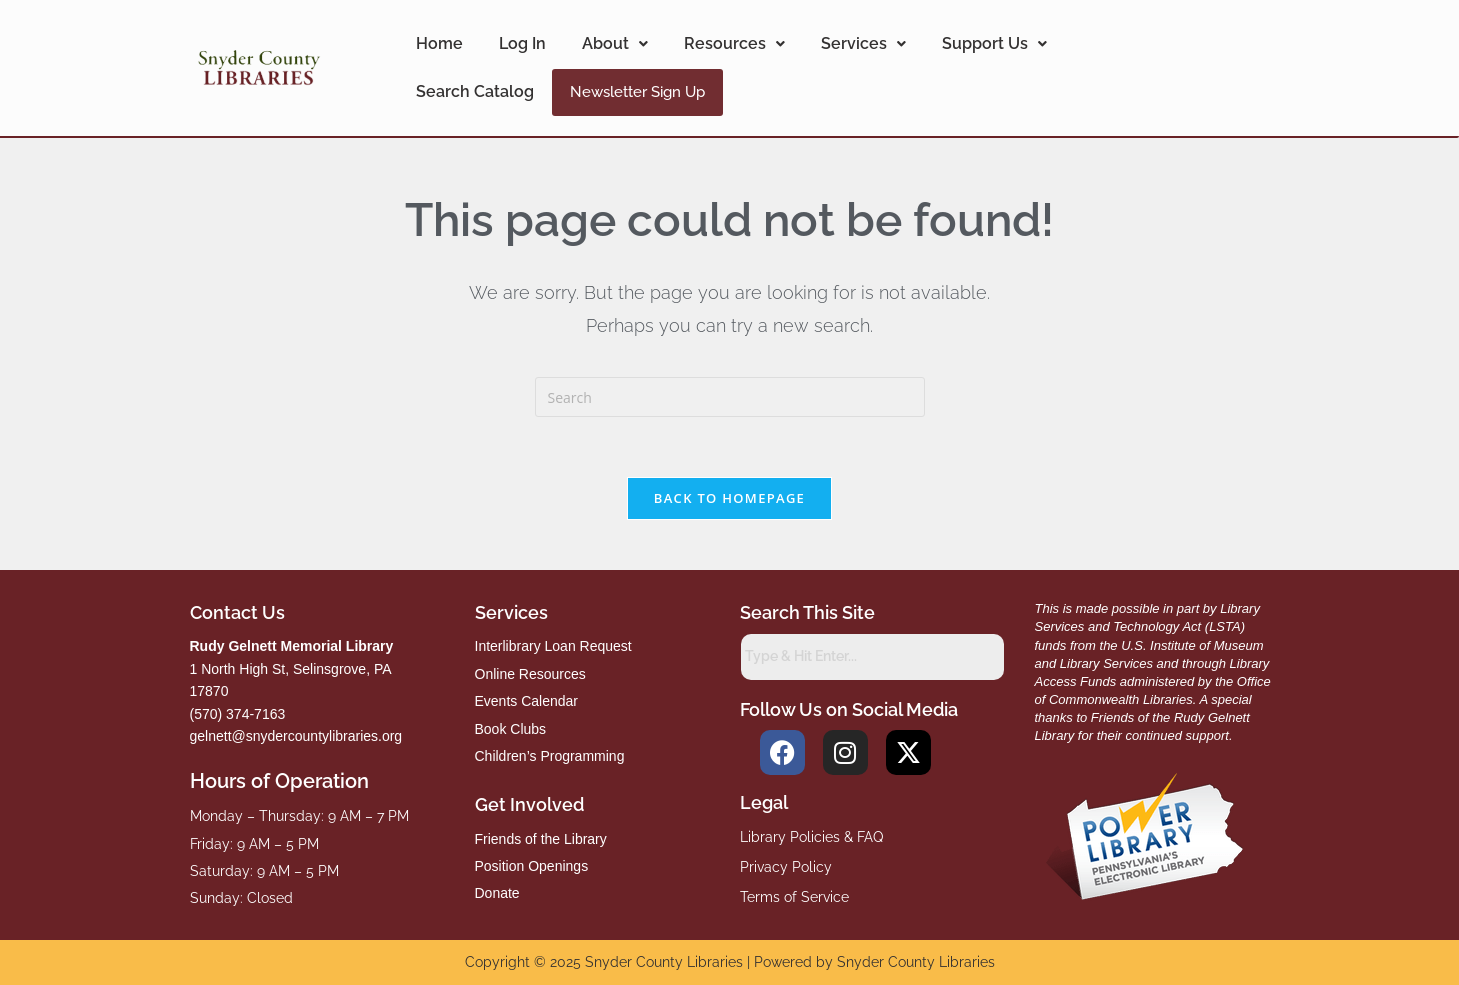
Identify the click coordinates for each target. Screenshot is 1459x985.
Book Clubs (511, 729)
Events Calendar (527, 701)
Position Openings (532, 866)
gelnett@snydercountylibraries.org (296, 736)
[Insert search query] (730, 397)
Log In (522, 43)
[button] (615, 44)
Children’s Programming (550, 756)
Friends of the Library (541, 839)
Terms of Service (794, 897)
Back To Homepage (729, 498)
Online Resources (530, 674)
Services (863, 43)
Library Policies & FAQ (811, 837)
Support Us (994, 43)
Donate (497, 893)
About (615, 43)
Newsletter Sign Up (637, 92)
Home (439, 43)
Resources (734, 43)
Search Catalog (475, 91)
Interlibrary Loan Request (553, 646)
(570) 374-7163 (238, 714)
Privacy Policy (786, 867)
